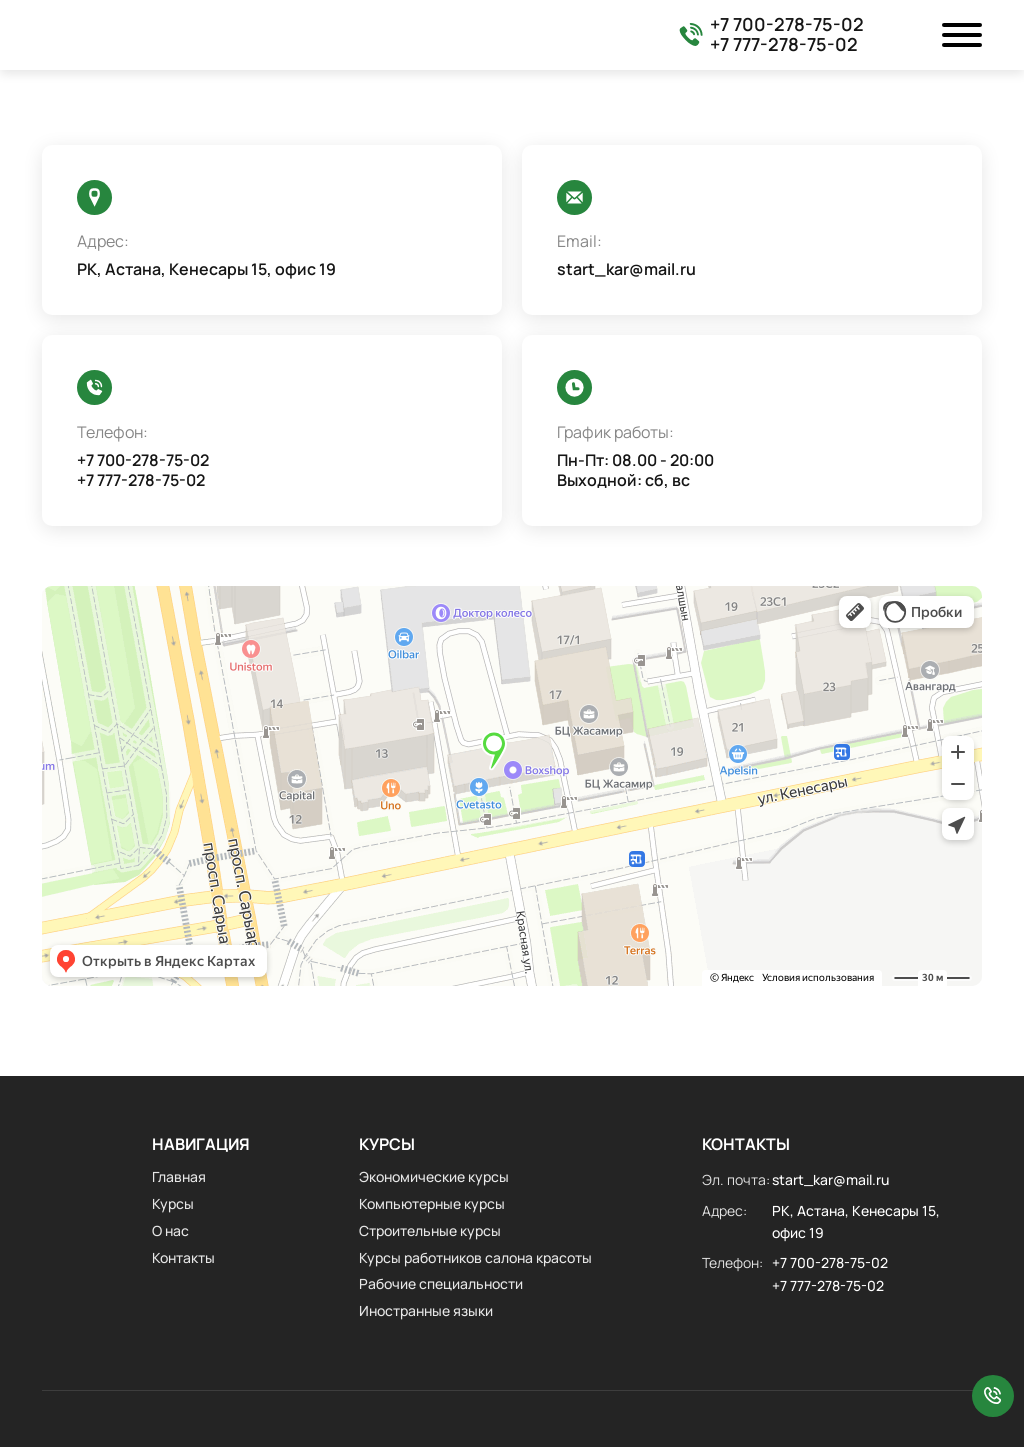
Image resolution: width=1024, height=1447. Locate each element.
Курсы (173, 1203)
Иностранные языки (426, 1310)
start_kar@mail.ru (626, 269)
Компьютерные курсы (432, 1203)
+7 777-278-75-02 (784, 45)
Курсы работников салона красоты (475, 1257)
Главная (179, 1176)
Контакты (183, 1257)
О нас (170, 1230)
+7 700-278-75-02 (787, 25)
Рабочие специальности (441, 1283)
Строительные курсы (430, 1230)
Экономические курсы (434, 1176)
